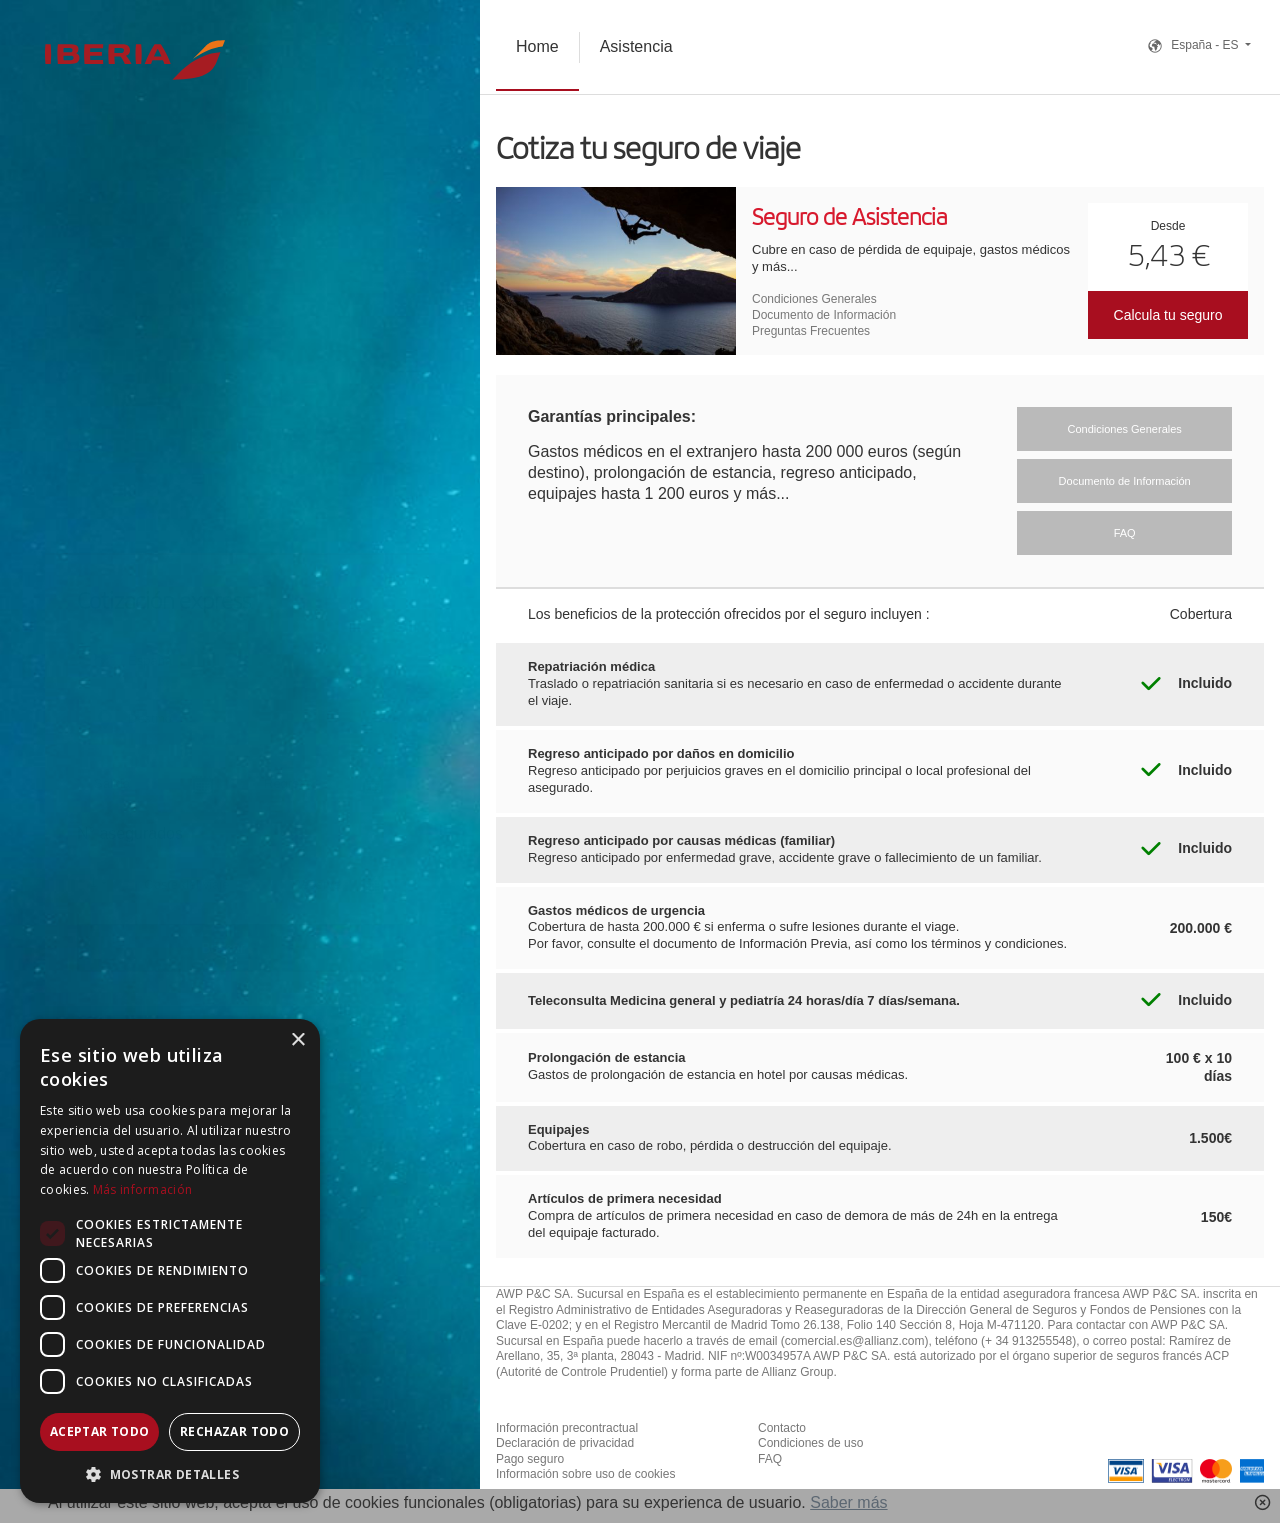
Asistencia (636, 46)
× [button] (297, 1040)
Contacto (782, 1428)
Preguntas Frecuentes (811, 331)
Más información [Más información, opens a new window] (143, 1189)
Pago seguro (530, 1459)
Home (537, 46)
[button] (170, 1473)
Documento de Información (824, 315)
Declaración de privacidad (565, 1443)
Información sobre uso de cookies (585, 1474)
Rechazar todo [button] (234, 1431)
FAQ (770, 1459)
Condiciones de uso (810, 1443)
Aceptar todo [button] (100, 1431)
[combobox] (240, 700)
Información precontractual (567, 1428)
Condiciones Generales (814, 299)
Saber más (848, 1502)
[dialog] (170, 1261)
